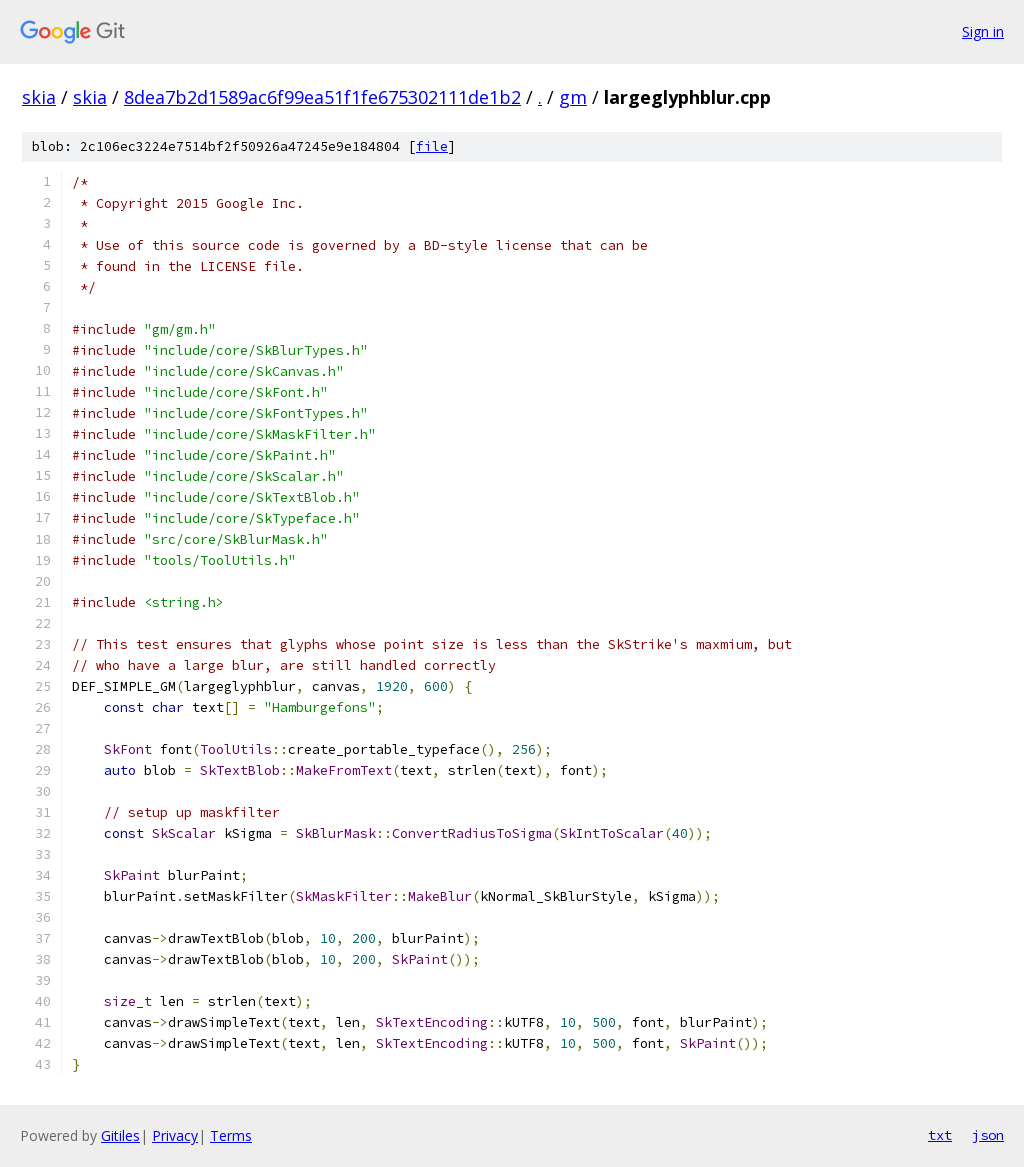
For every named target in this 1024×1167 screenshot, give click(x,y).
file (432, 146)
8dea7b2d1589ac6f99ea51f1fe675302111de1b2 (322, 97)
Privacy (175, 1135)
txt (940, 1135)
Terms (231, 1135)
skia (39, 97)
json (988, 1135)
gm (573, 97)
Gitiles (120, 1135)
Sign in (983, 31)
